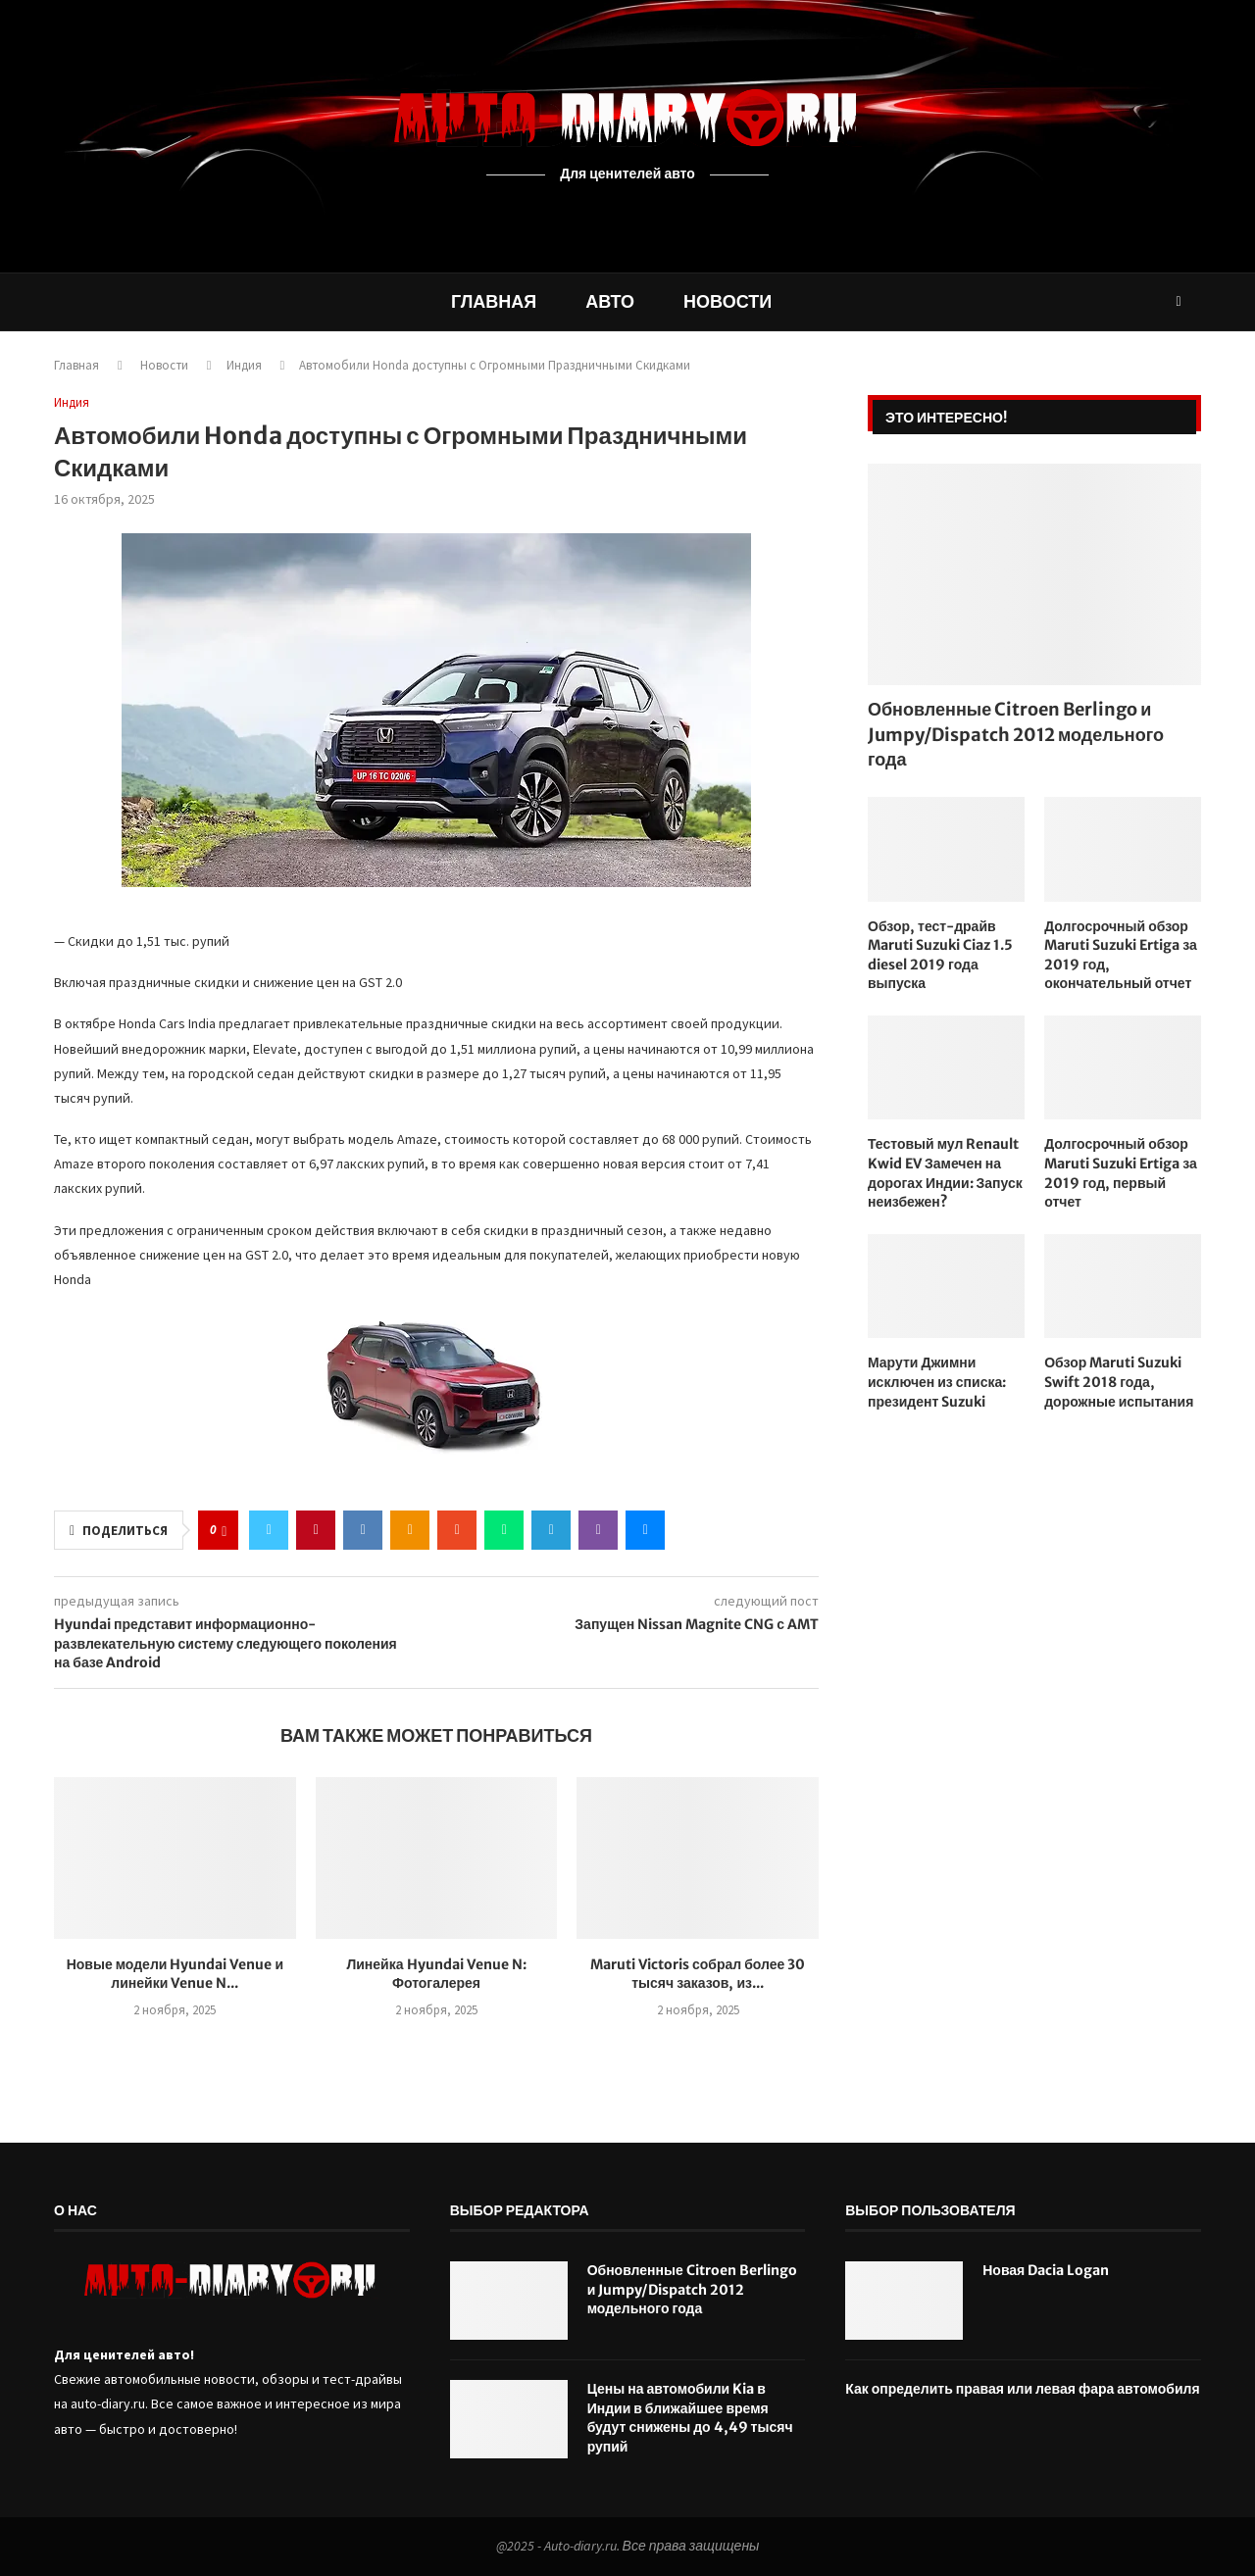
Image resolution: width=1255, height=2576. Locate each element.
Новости (727, 301)
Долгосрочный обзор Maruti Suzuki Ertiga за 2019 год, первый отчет (1120, 1173)
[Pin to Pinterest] (315, 1530)
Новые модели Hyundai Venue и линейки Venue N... (175, 1974)
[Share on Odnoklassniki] (409, 1530)
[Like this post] (224, 1531)
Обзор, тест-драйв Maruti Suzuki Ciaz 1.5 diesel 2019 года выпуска (940, 955)
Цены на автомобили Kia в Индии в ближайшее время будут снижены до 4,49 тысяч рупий (690, 2417)
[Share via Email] (645, 1530)
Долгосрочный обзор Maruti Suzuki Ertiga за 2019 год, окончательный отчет (1120, 955)
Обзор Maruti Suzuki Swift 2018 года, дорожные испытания (1118, 1382)
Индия (244, 365)
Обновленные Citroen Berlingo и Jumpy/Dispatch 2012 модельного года (1016, 733)
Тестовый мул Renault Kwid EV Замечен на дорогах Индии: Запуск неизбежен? (945, 1173)
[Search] (1178, 301)
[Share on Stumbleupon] (457, 1530)
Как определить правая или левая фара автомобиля (1022, 2389)
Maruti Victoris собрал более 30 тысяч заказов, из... (697, 1974)
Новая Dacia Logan (1045, 2270)
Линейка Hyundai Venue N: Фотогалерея (436, 1974)
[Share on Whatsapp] (504, 1530)
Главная (493, 301)
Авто (609, 301)
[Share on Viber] (598, 1530)
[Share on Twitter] (268, 1530)
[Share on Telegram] (551, 1530)
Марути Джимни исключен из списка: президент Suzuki (937, 1382)
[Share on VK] (362, 1530)
